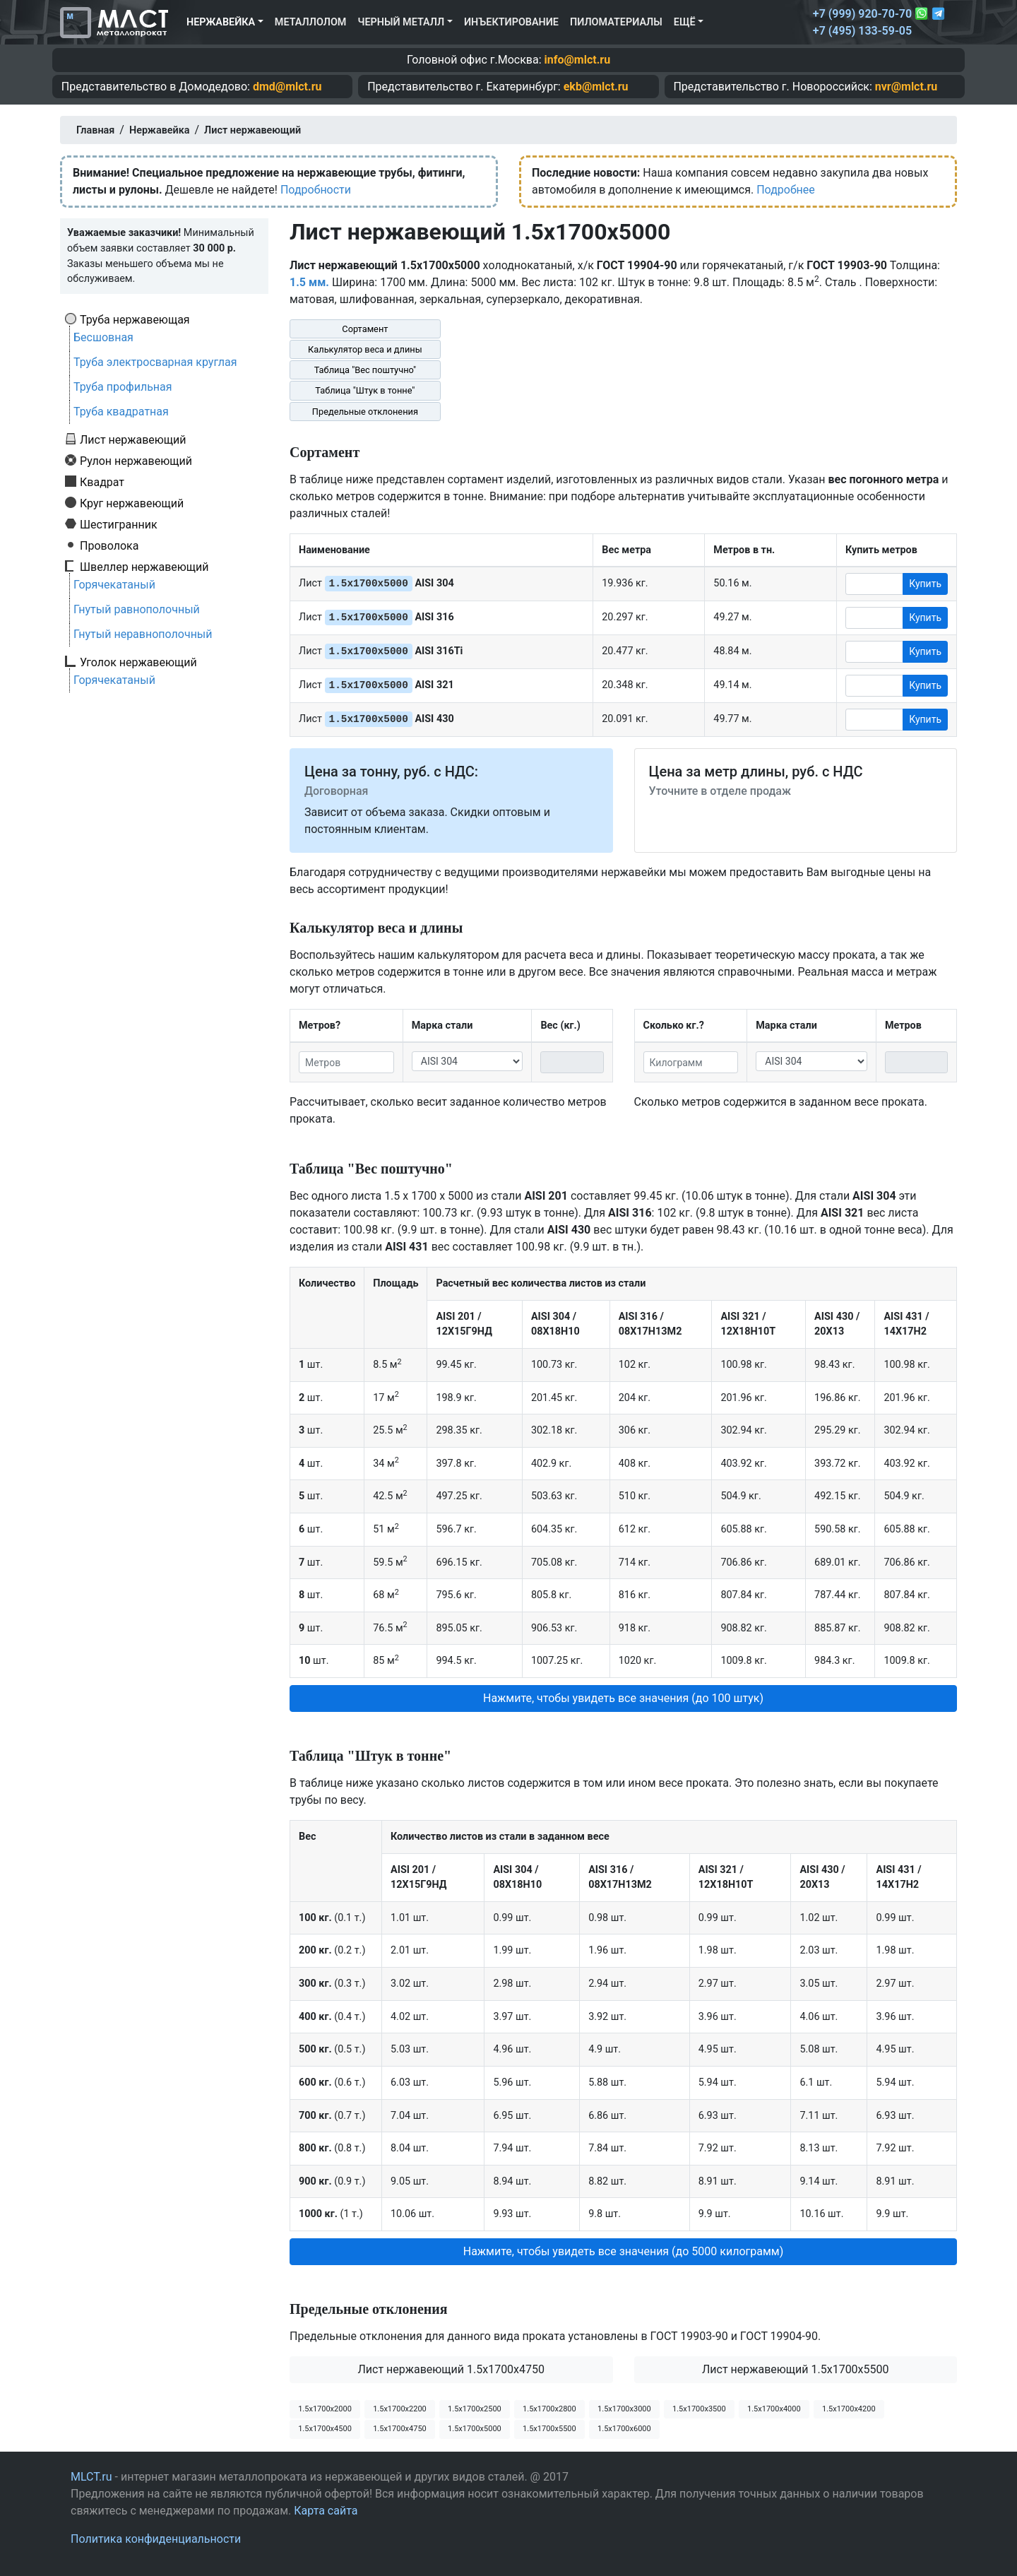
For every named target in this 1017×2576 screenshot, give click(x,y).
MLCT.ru (91, 2476)
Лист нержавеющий (133, 439)
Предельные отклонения (365, 411)
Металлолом (311, 22)
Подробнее (785, 189)
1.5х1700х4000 (774, 2408)
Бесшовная (103, 337)
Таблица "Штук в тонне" (365, 390)
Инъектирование (511, 22)
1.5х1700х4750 (400, 2428)
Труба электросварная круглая (155, 362)
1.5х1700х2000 (325, 2408)
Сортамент (365, 329)
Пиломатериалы (616, 22)
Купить (925, 583)
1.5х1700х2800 (549, 2408)
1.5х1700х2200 (400, 2408)
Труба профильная (122, 387)
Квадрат (102, 481)
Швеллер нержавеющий (144, 566)
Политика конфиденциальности (156, 2539)
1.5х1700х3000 (624, 2408)
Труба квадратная (121, 411)
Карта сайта (325, 2510)
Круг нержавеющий (132, 503)
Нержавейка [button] (220, 22)
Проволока (109, 545)
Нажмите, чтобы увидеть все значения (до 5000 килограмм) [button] (623, 2251)
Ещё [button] (685, 22)
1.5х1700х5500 (549, 2428)
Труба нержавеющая (135, 319)
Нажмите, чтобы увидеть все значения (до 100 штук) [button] (623, 1698)
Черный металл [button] (400, 22)
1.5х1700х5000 (474, 2428)
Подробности (315, 189)
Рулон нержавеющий (136, 460)
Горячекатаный (114, 584)
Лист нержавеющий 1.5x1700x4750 (451, 2369)
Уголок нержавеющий (138, 662)
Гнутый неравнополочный (143, 634)
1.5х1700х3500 (699, 2408)
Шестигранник (118, 524)
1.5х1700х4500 (325, 2428)
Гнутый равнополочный (136, 609)
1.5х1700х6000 (624, 2428)
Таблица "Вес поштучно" (365, 370)
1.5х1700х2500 (474, 2408)
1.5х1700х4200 (849, 2408)
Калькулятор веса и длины (365, 349)
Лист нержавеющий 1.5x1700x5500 (795, 2369)
